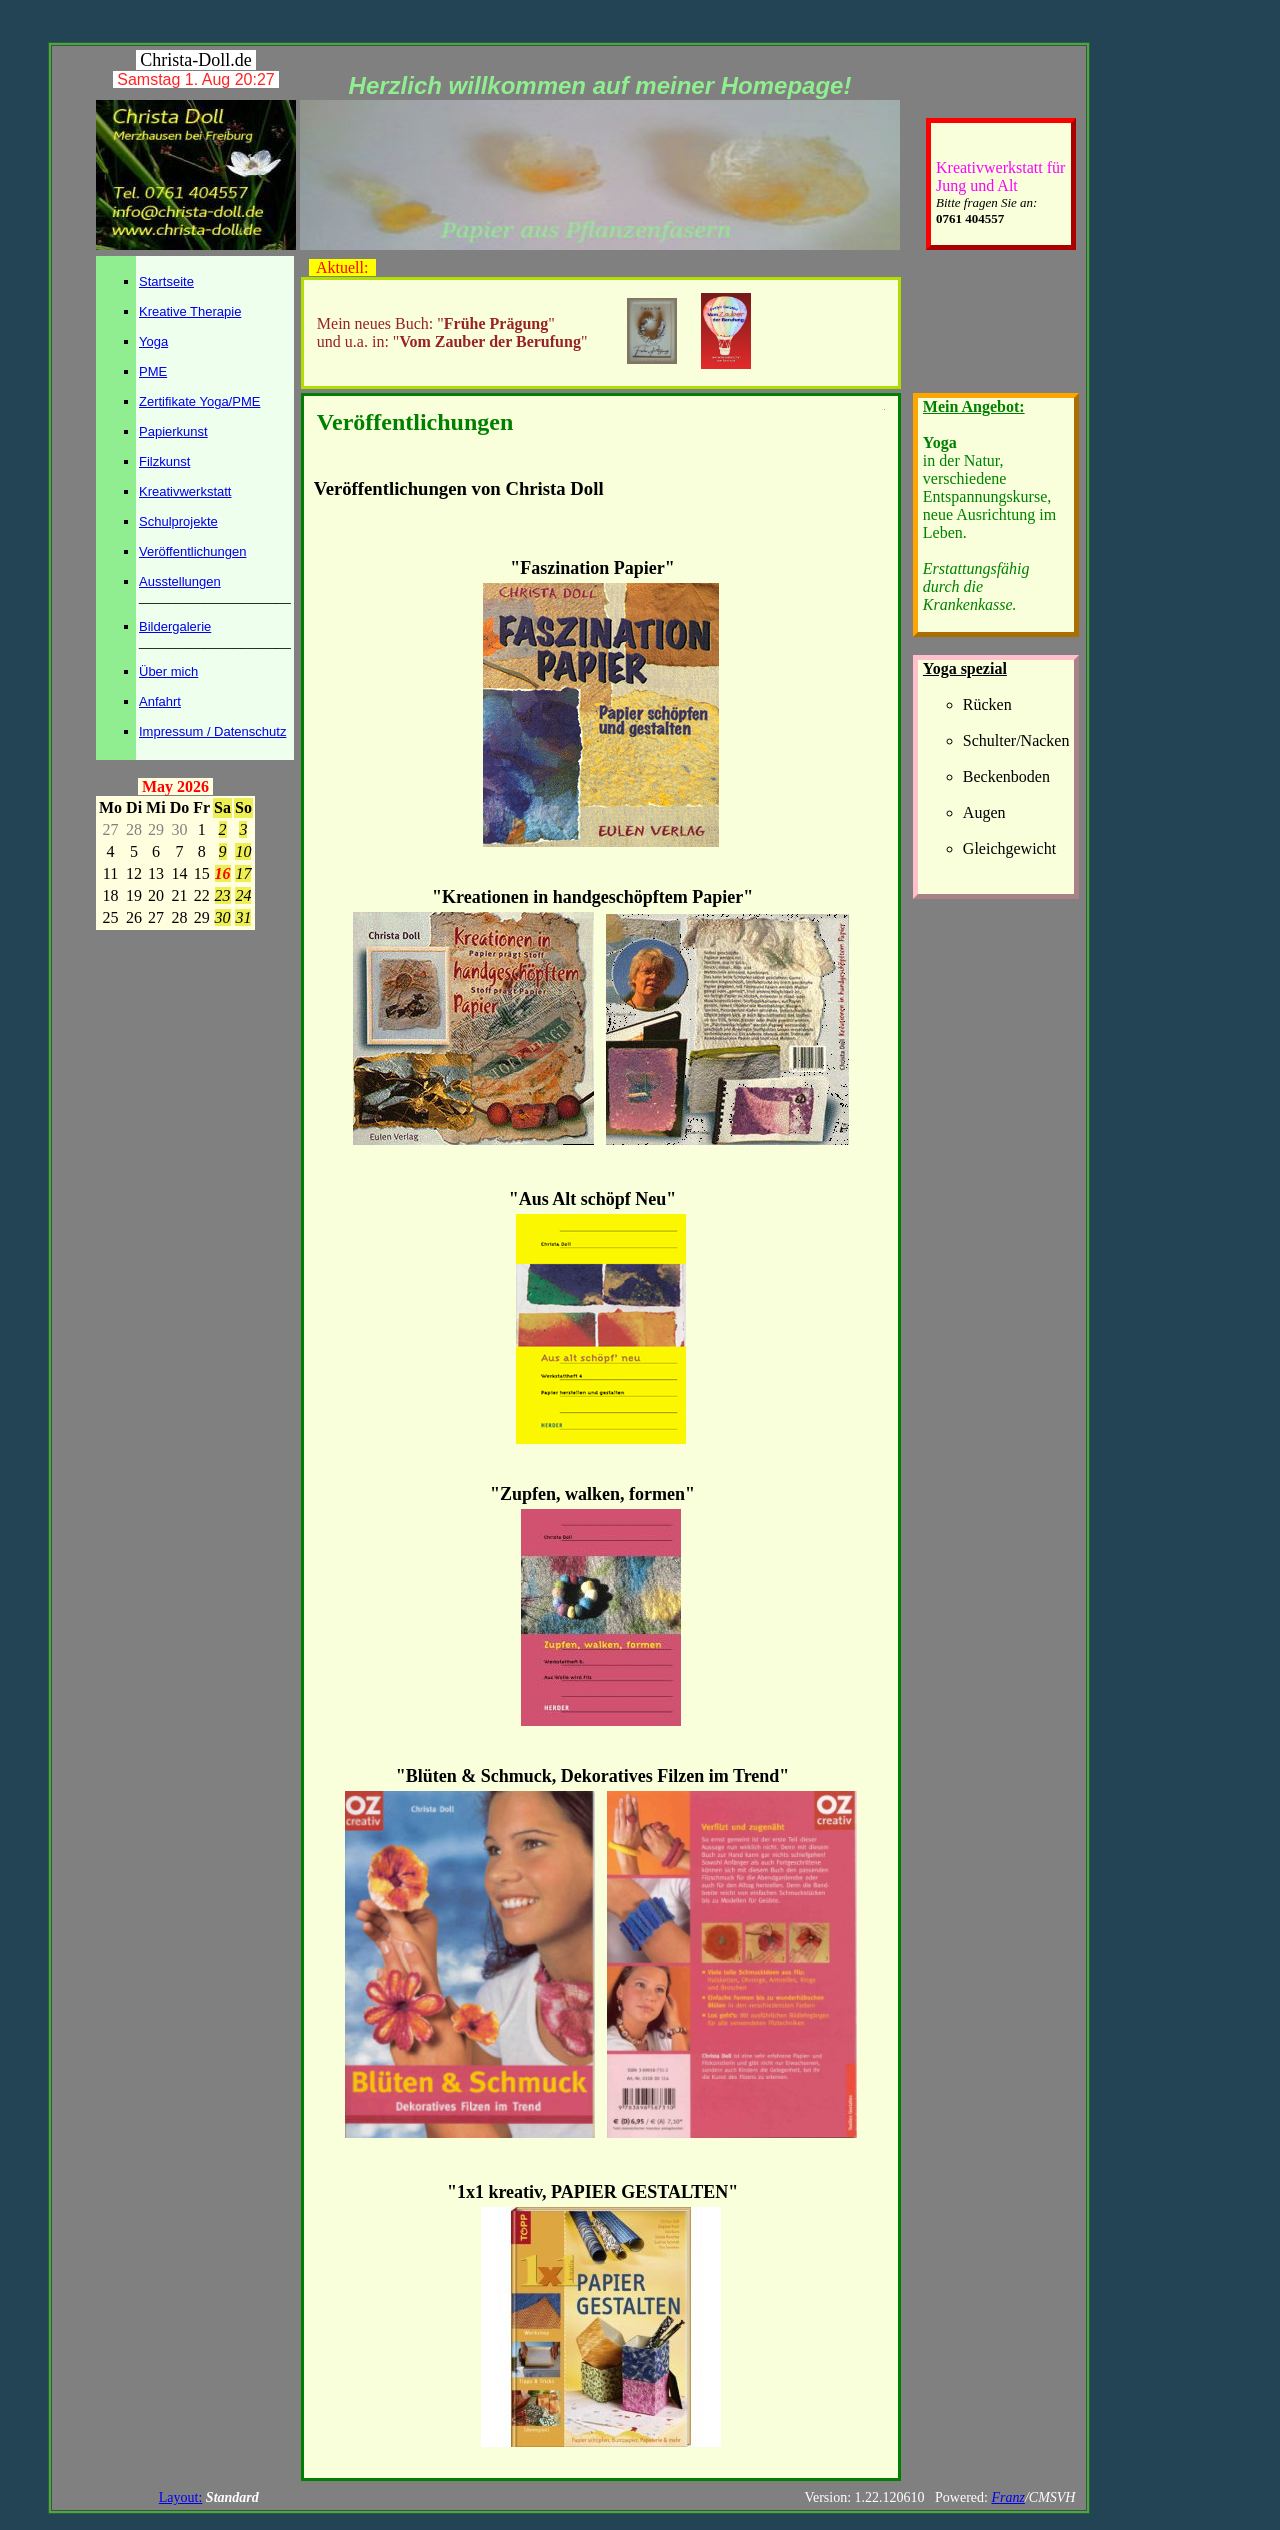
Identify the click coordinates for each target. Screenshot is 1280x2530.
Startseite (166, 281)
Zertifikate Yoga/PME (199, 401)
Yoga (153, 341)
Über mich (168, 671)
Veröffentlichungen (192, 551)
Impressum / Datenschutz (212, 731)
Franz (1007, 2497)
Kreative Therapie (190, 311)
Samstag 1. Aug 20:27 (195, 79)
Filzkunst (164, 461)
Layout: (181, 2497)
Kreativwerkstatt (185, 491)
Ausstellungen (180, 581)
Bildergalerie (175, 626)
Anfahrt (160, 701)
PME (153, 371)
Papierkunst (173, 431)
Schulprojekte (178, 521)
